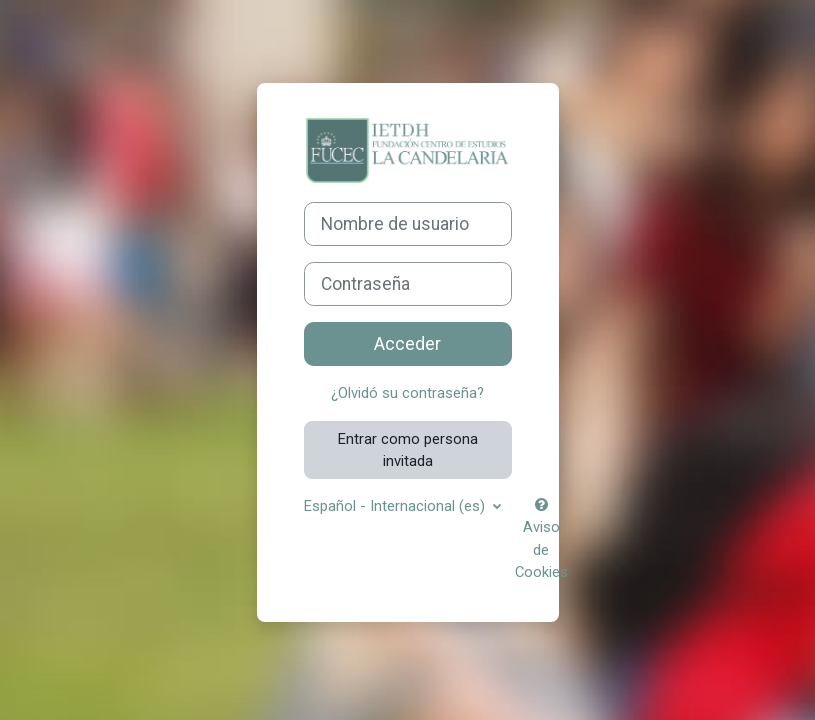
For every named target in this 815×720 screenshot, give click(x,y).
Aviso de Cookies (541, 539)
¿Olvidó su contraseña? (407, 393)
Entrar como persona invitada (408, 450)
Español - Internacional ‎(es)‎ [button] (396, 506)
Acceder (407, 344)
